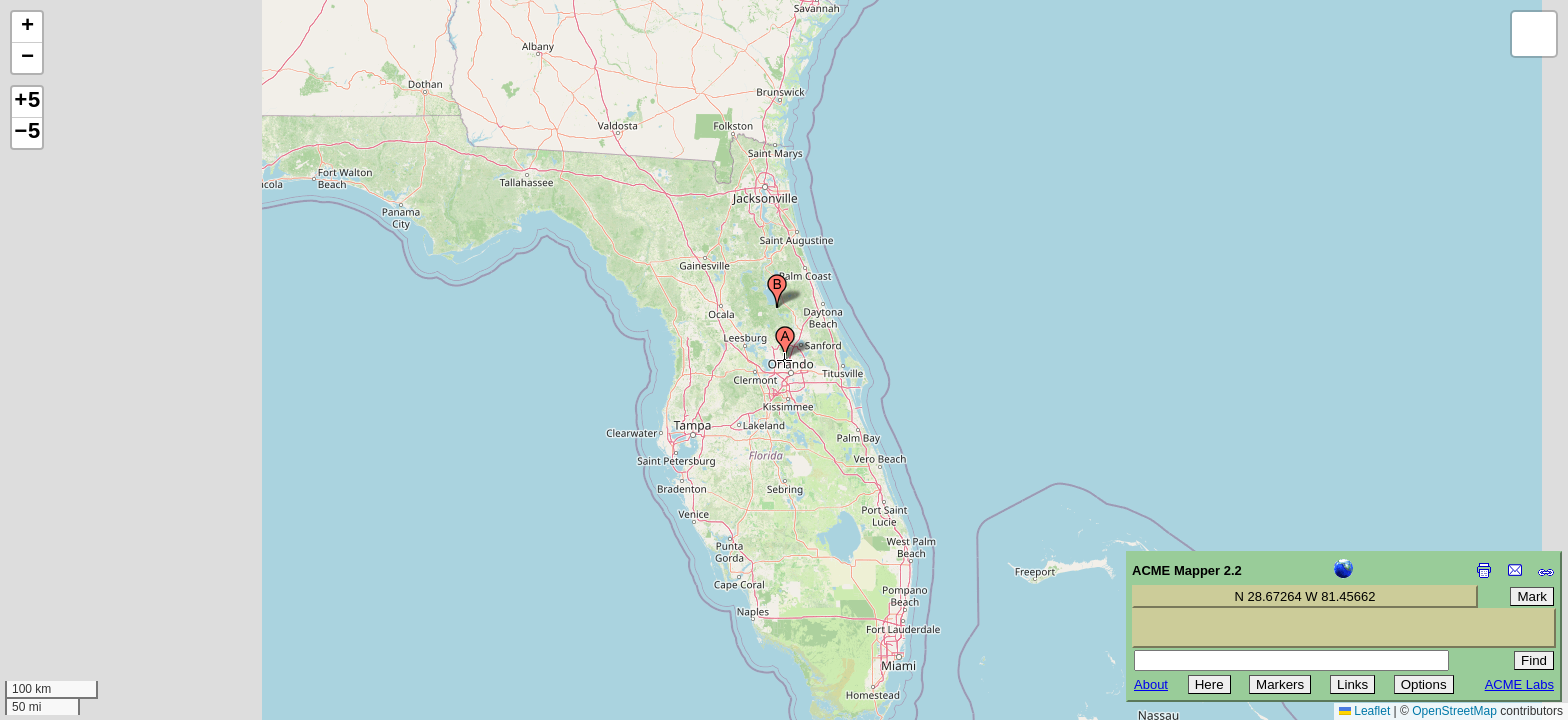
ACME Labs (1519, 684)
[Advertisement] (106, 578)
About (1151, 684)
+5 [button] (27, 102)
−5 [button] (27, 133)
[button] (785, 343)
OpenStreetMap (1454, 711)
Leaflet (1364, 711)
